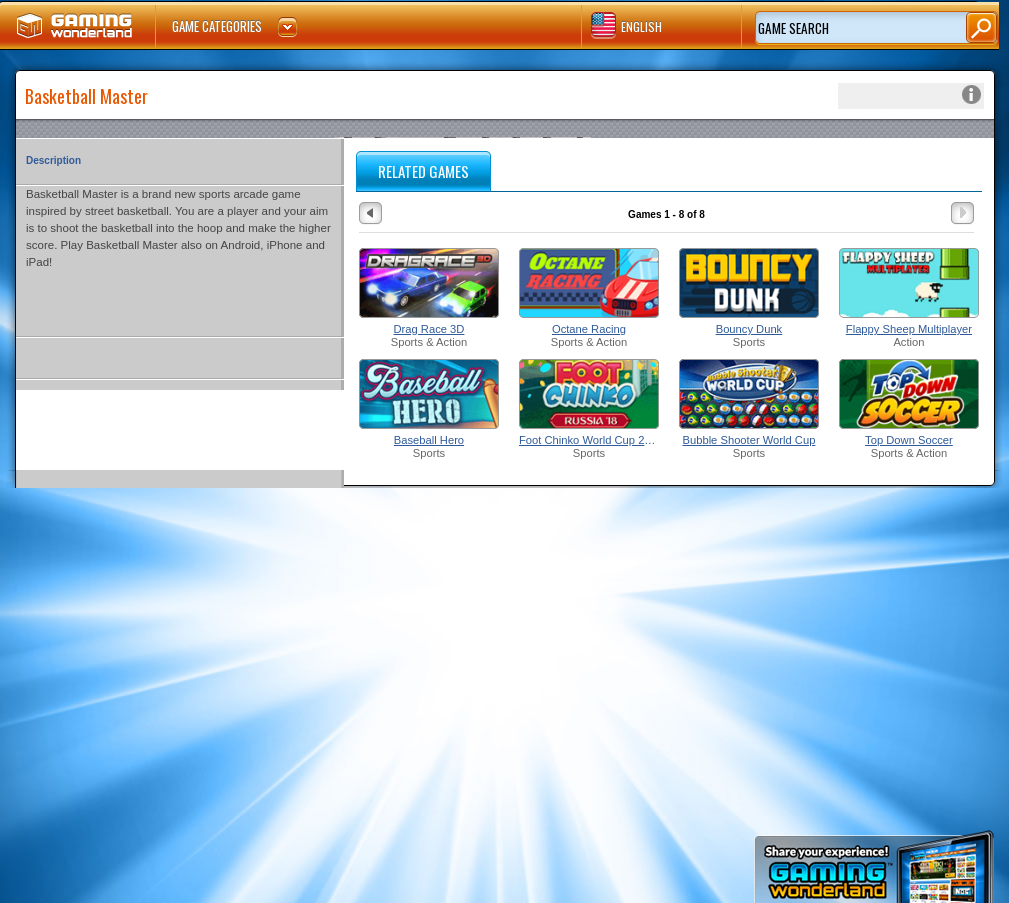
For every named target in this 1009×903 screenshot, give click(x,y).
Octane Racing (589, 329)
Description (53, 160)
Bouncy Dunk (749, 329)
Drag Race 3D (429, 329)
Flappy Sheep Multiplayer (909, 329)
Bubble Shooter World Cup (749, 440)
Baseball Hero (429, 440)
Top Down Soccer (909, 440)
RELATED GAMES (423, 171)
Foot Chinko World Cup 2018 (589, 440)
